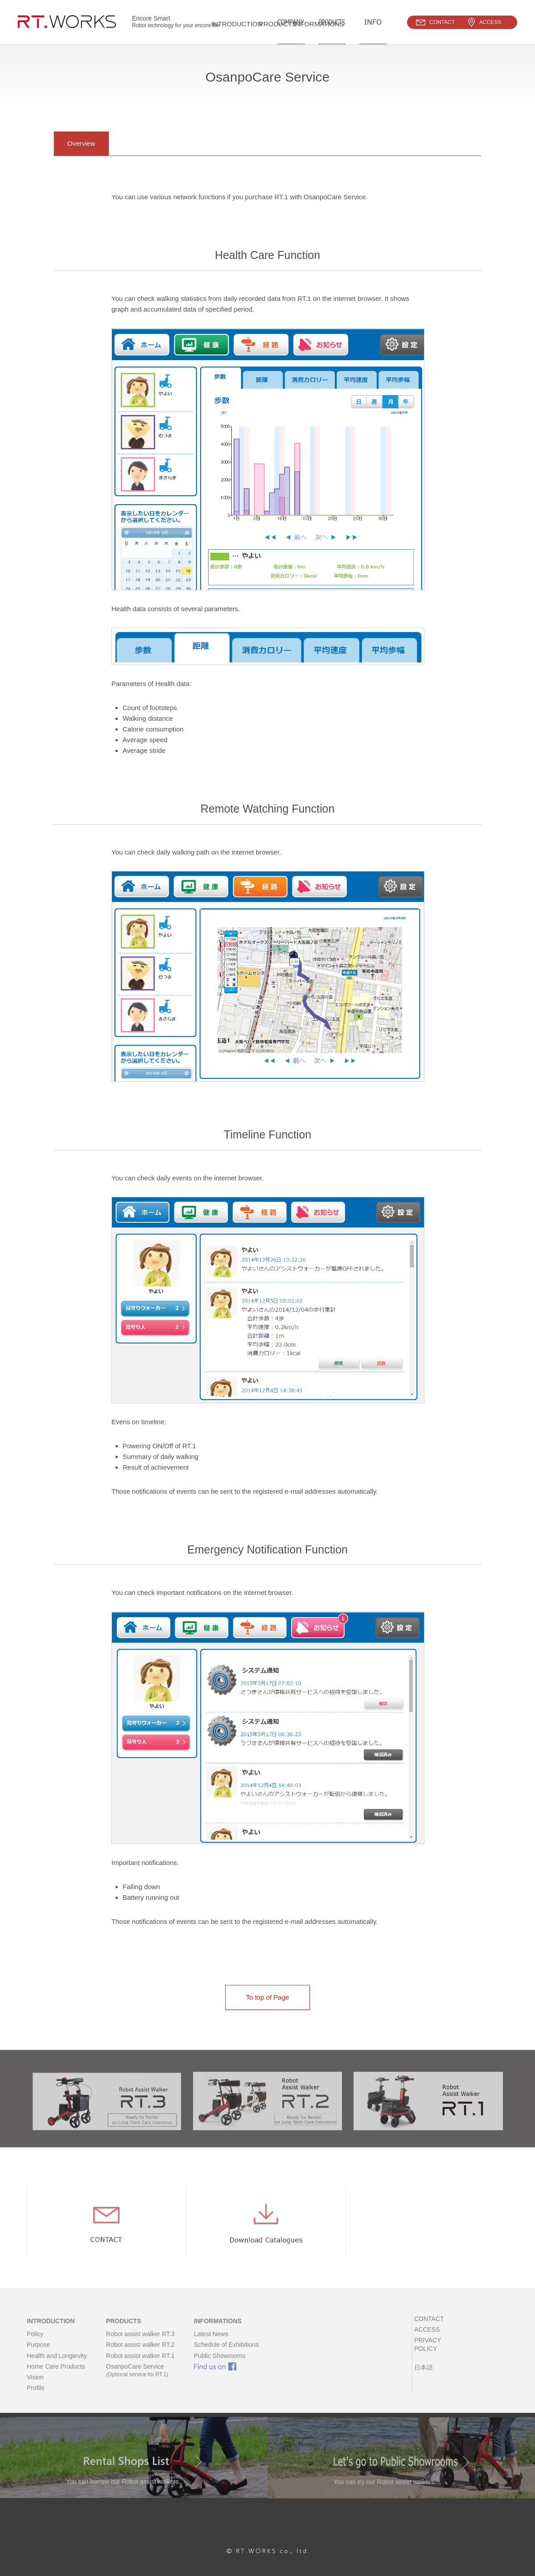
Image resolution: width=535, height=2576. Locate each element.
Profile (36, 2397)
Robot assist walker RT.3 (140, 2343)
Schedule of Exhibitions (226, 2354)
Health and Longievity (57, 2364)
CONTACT (427, 2328)
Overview (81, 143)
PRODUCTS (123, 2330)
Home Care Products (56, 2375)
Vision (35, 2386)
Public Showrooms (220, 2364)
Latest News (211, 2343)
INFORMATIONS (218, 2330)
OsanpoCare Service (140, 2379)
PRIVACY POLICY (438, 2349)
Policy (35, 2343)
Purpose (38, 2354)
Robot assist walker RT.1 (140, 2364)
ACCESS (425, 2338)
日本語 (421, 2368)
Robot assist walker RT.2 (140, 2354)
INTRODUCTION (50, 2330)
